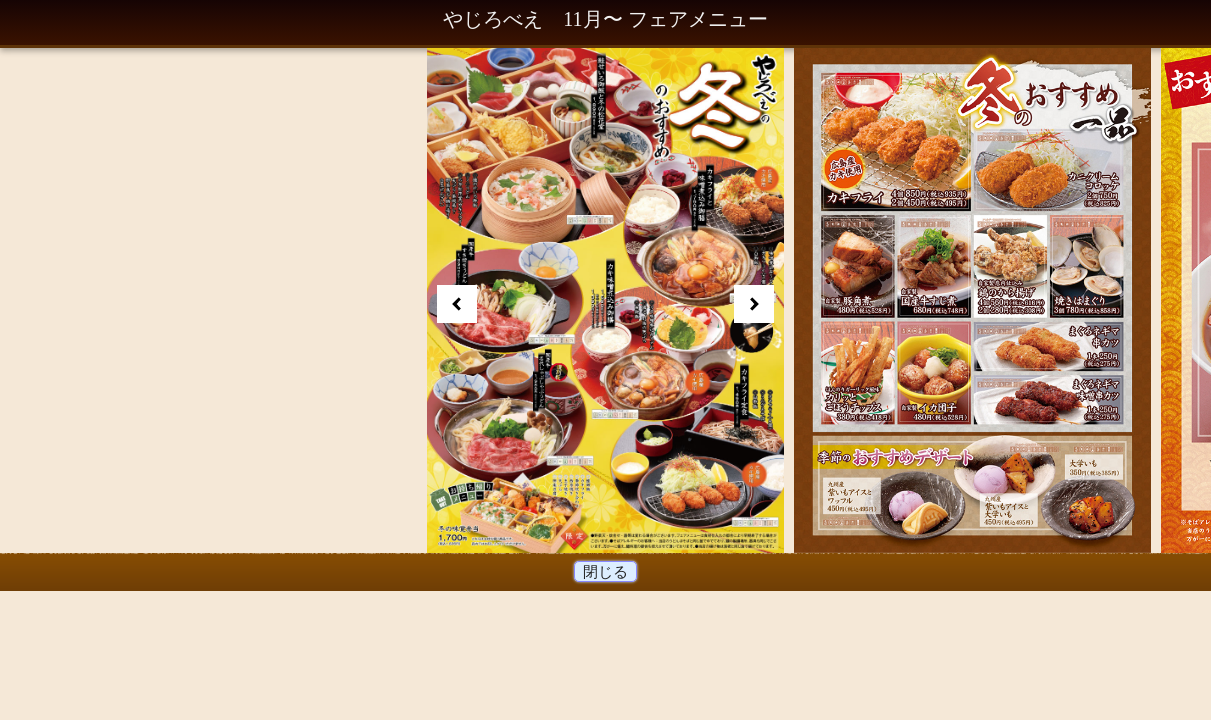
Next (754, 304)
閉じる (606, 571)
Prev (457, 304)
